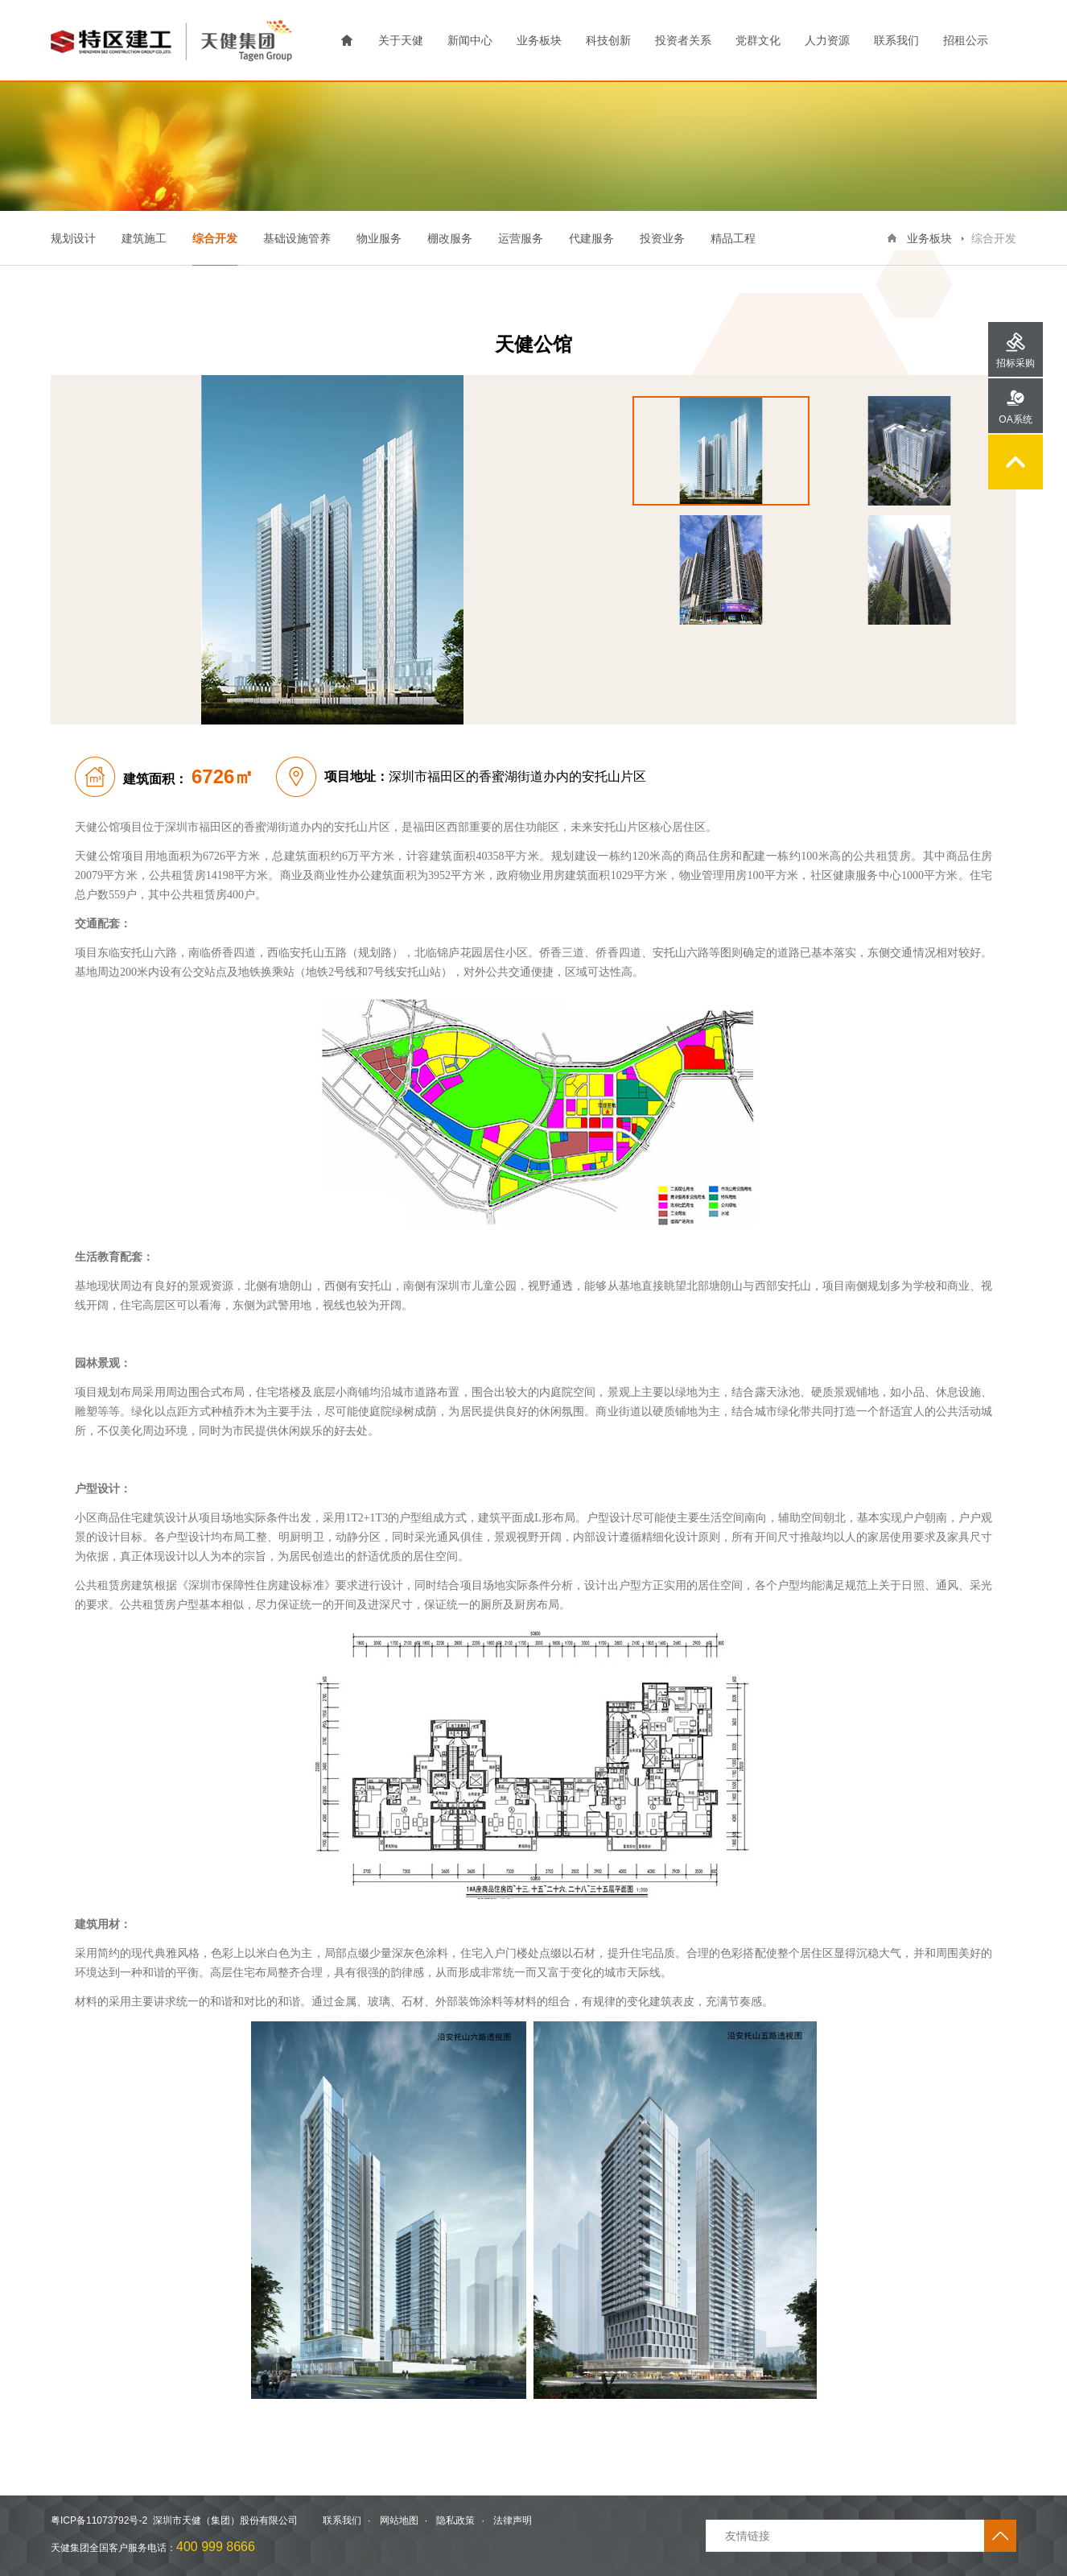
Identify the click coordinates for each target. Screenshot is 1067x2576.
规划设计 (73, 238)
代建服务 (591, 238)
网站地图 (399, 2520)
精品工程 (733, 238)
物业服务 (379, 238)
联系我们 (896, 40)
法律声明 (512, 2520)
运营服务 (520, 238)
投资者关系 (683, 40)
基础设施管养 (297, 238)
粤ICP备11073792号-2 (99, 2520)
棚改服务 (449, 238)
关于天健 (400, 40)
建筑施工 (144, 238)
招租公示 (965, 40)
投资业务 (662, 238)
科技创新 (608, 40)
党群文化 (758, 40)
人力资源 (827, 40)
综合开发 (214, 238)
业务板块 (539, 40)
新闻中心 (469, 40)
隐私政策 (455, 2520)
